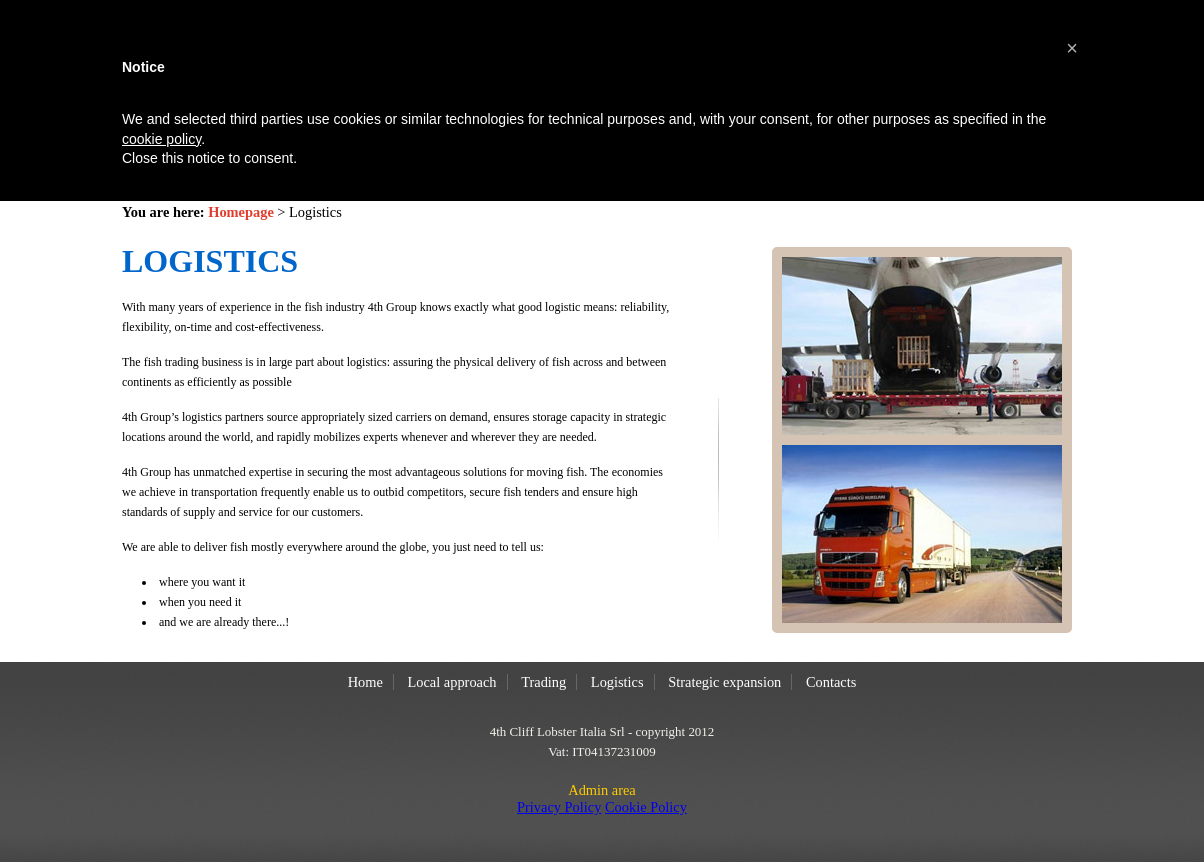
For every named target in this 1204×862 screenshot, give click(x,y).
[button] (1072, 48)
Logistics (617, 682)
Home (365, 682)
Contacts (831, 682)
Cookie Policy (646, 807)
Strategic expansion (724, 682)
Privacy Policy (559, 807)
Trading (543, 682)
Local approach (451, 682)
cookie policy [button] (161, 139)
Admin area (602, 790)
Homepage (241, 212)
